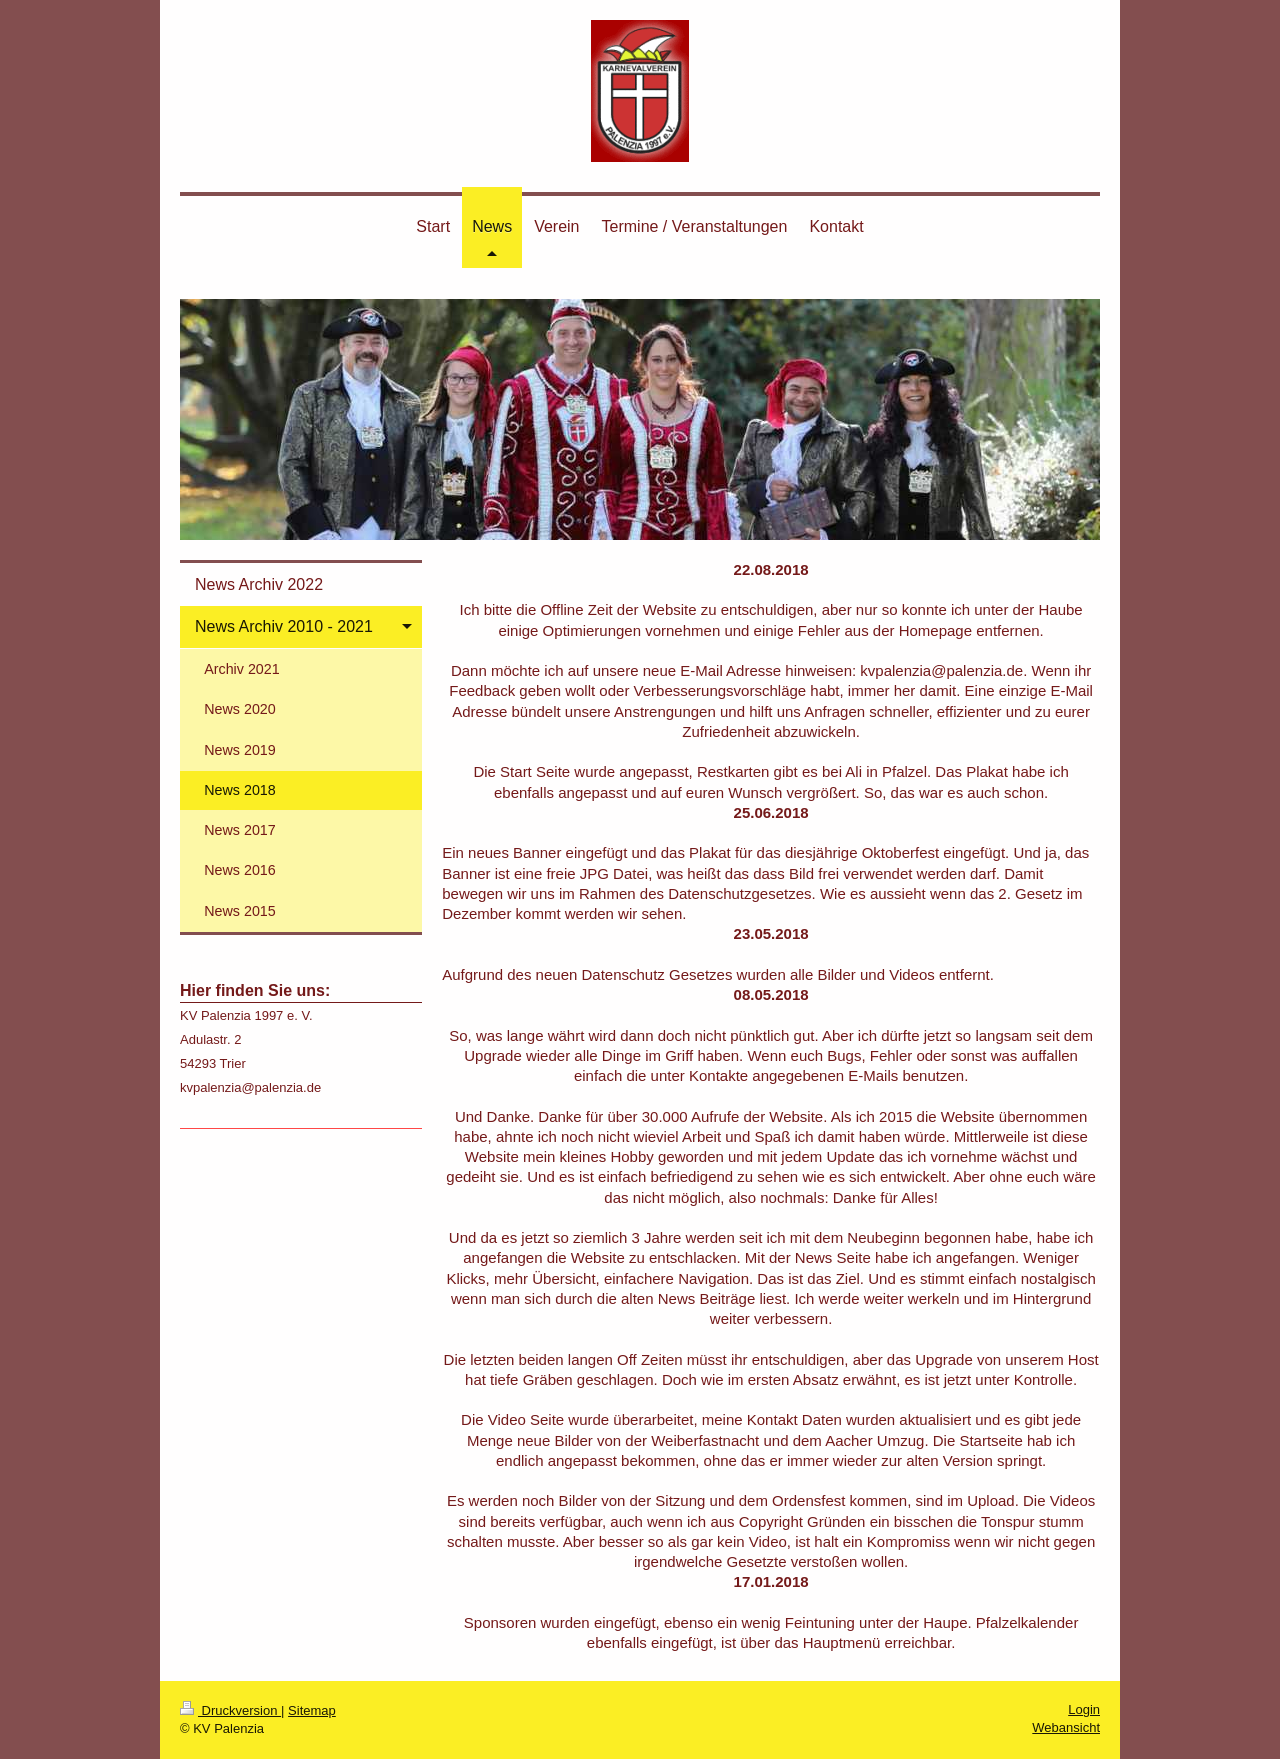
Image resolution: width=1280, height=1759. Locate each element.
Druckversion (230, 1710)
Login (1084, 1709)
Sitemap (312, 1710)
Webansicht (1066, 1727)
